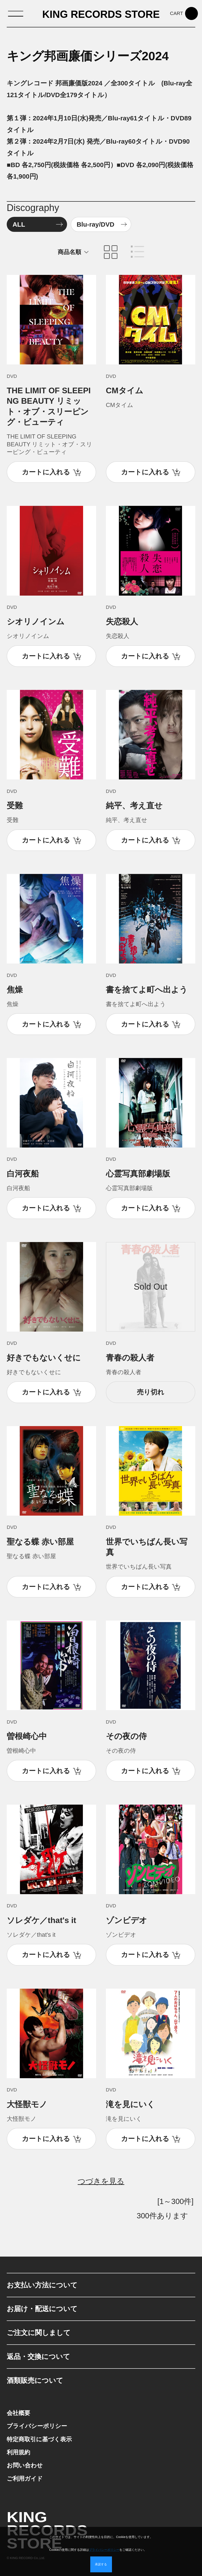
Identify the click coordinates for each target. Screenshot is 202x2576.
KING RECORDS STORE (101, 14)
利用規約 (18, 2452)
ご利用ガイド (25, 2478)
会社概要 (18, 2413)
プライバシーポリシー (37, 2426)
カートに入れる (46, 472)
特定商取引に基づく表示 (39, 2439)
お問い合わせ (25, 2465)
